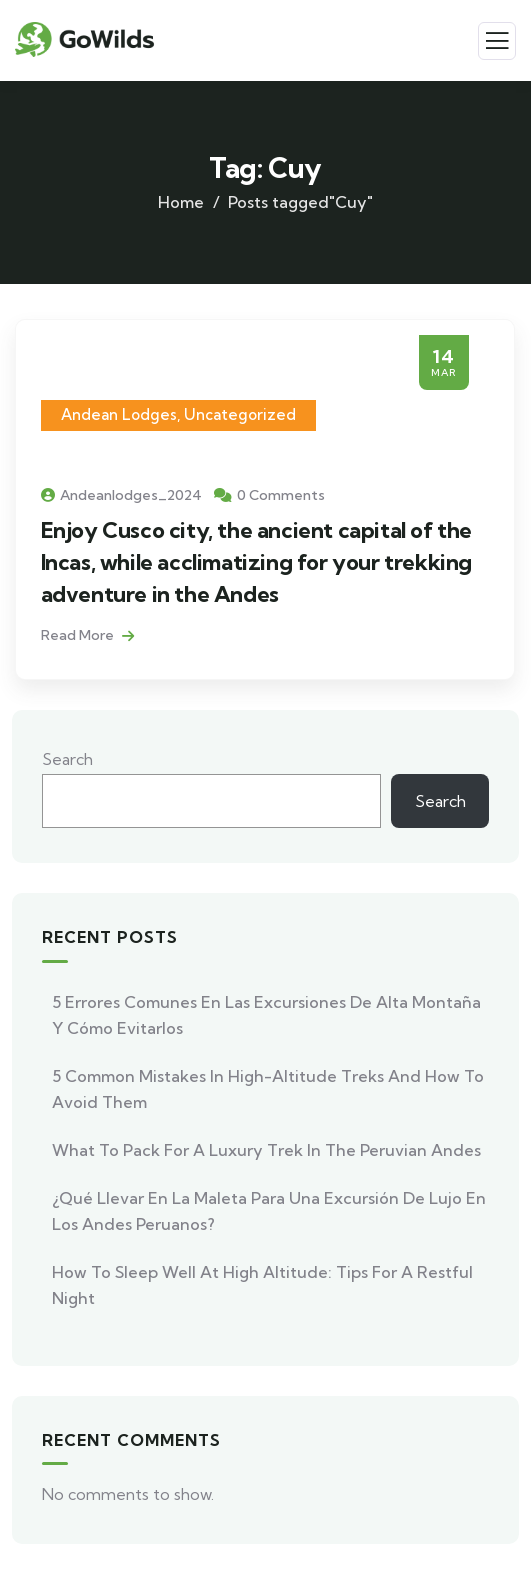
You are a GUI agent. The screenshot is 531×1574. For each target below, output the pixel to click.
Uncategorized (240, 414)
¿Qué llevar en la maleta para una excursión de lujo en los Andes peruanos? (269, 1211)
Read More (87, 635)
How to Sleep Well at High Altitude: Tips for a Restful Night (262, 1285)
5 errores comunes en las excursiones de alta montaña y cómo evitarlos (266, 1015)
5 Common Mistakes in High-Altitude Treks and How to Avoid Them (268, 1089)
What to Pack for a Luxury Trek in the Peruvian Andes (266, 1150)
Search (67, 759)
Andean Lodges (119, 414)
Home (181, 202)
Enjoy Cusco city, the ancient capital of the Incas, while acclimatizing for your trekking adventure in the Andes (256, 562)
